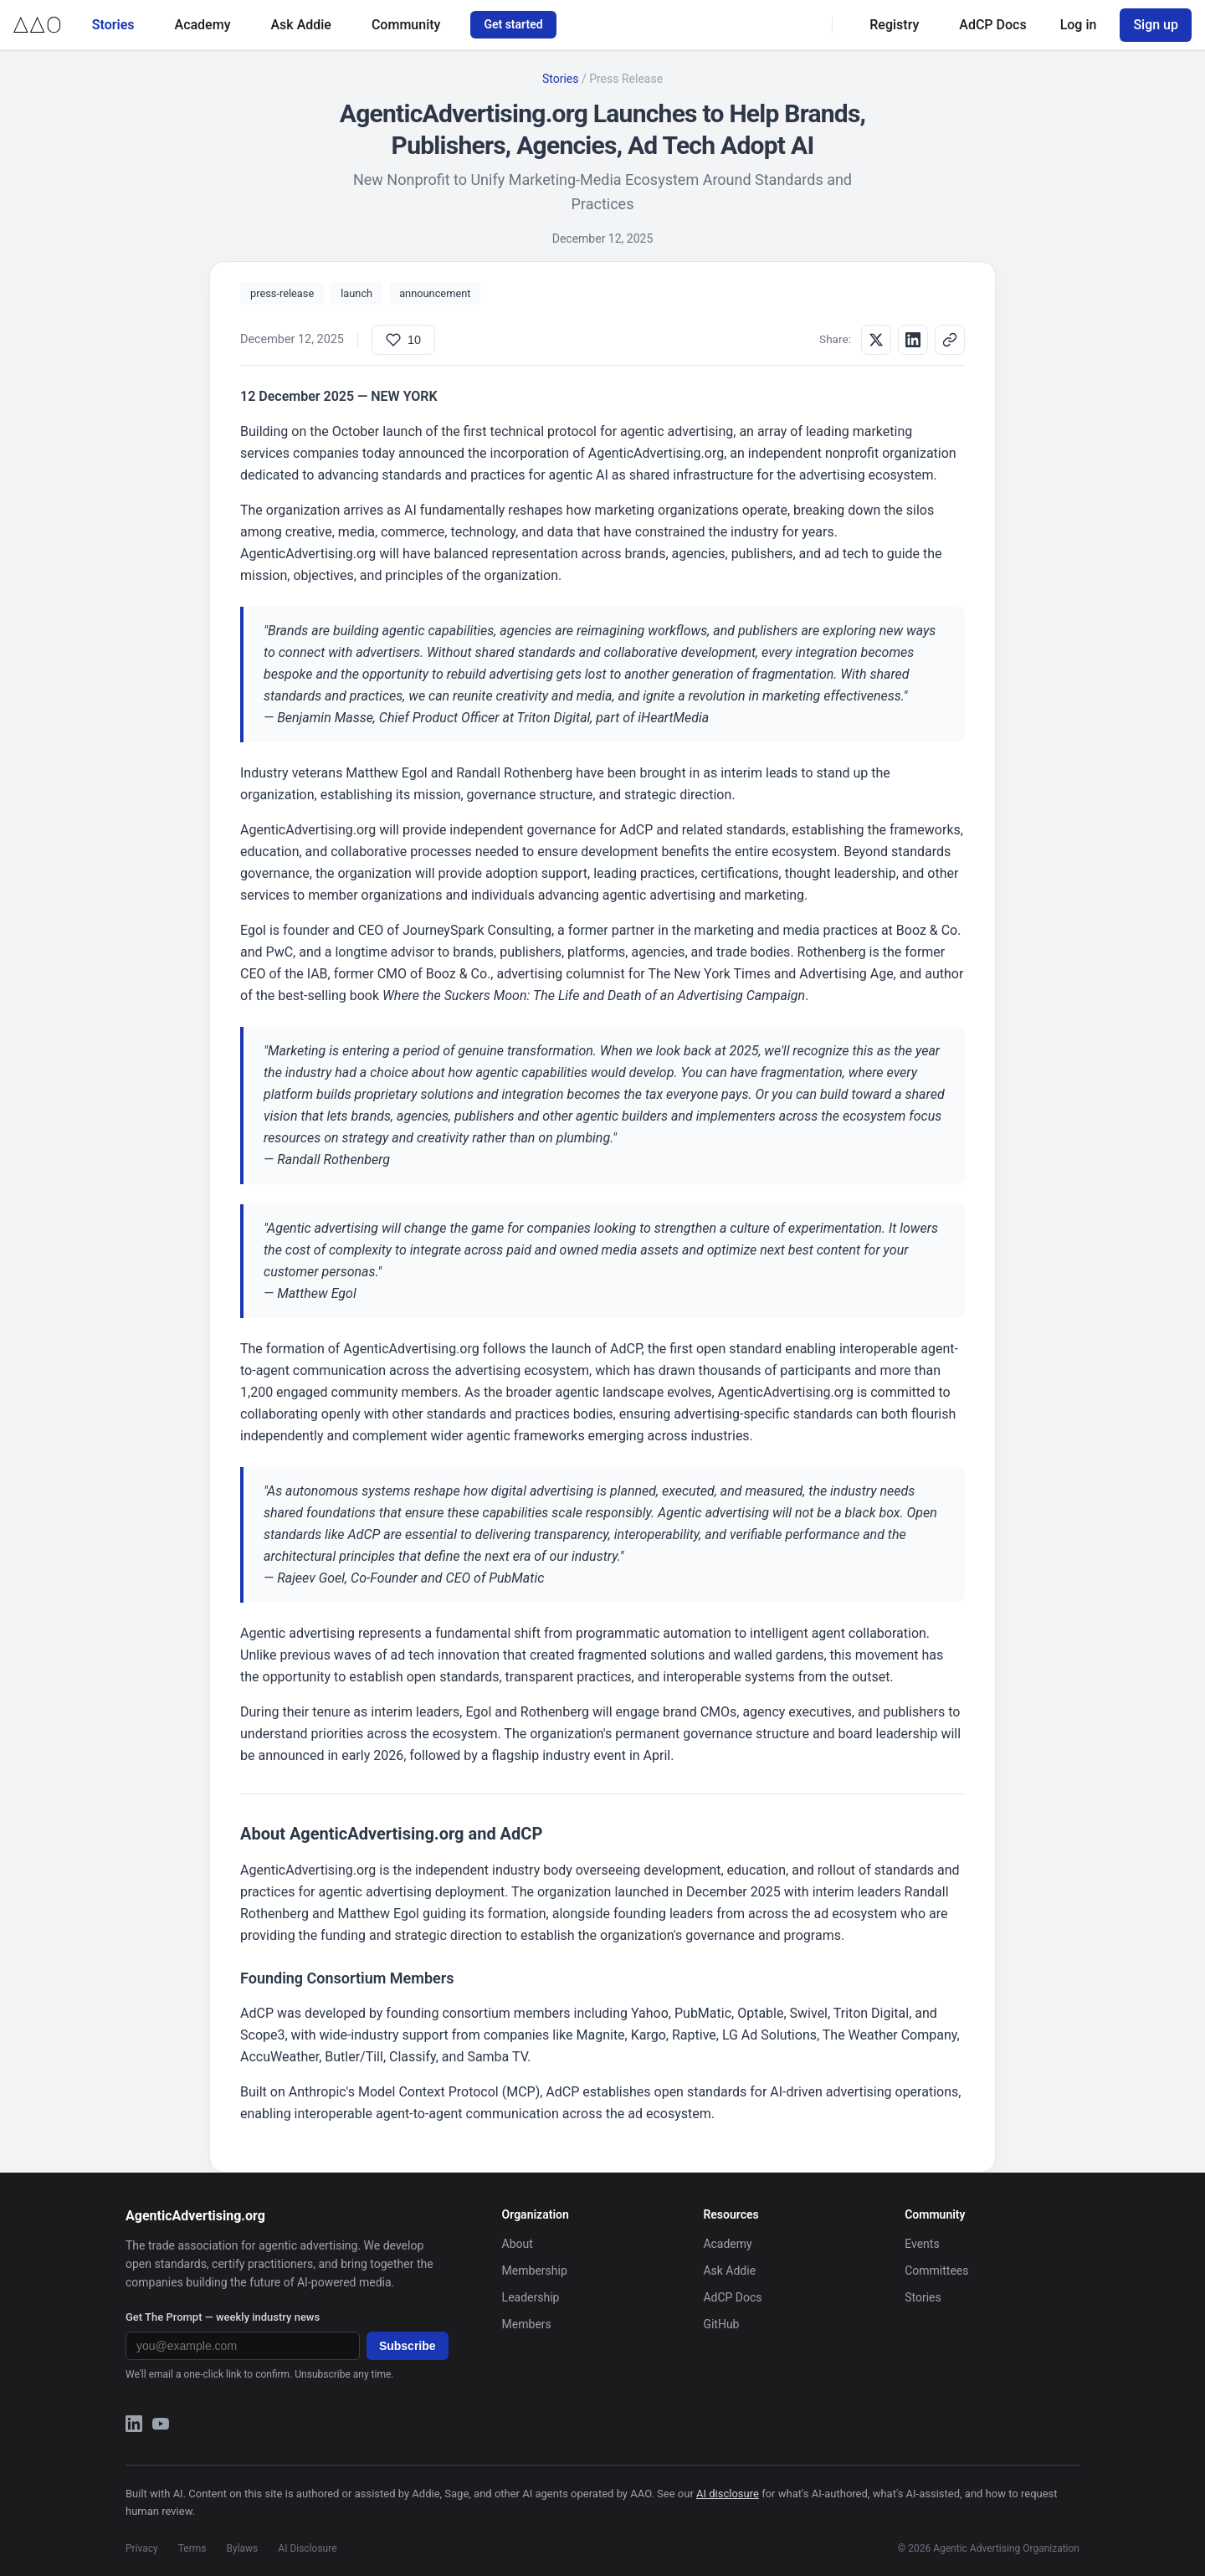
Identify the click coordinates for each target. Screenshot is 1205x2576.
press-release (282, 293)
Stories (113, 25)
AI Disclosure (307, 2548)
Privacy (142, 2548)
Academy (203, 25)
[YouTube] (160, 2426)
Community (406, 25)
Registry (894, 25)
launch (356, 293)
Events (922, 2243)
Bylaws (243, 2548)
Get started (513, 24)
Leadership (531, 2297)
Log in (1078, 25)
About (517, 2243)
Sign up (1155, 25)
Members (526, 2324)
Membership (534, 2270)
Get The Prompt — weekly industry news (223, 2317)
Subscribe (407, 2346)
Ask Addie (300, 25)
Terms (192, 2548)
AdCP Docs (992, 25)
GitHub (721, 2324)
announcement (434, 293)
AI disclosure (727, 2493)
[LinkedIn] (134, 2426)
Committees (936, 2270)
